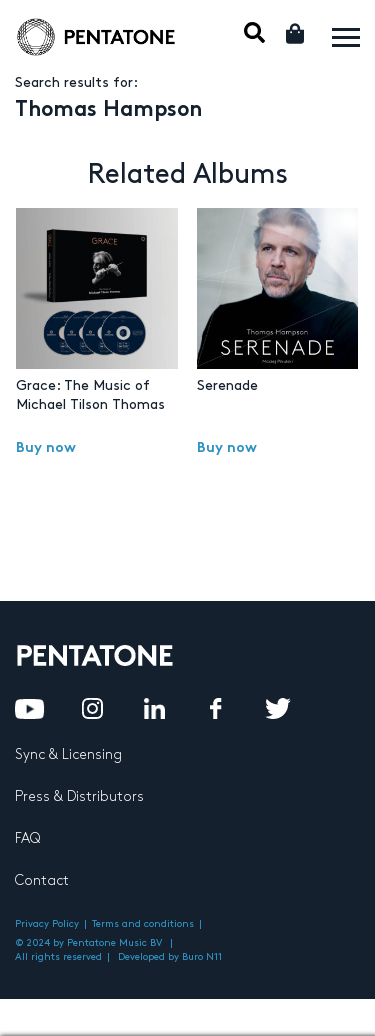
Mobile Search (254, 32)
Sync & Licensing (68, 754)
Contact (42, 880)
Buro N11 (202, 957)
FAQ (27, 838)
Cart (296, 33)
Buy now (46, 448)
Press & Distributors (79, 796)
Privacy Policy (47, 924)
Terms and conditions (143, 924)
